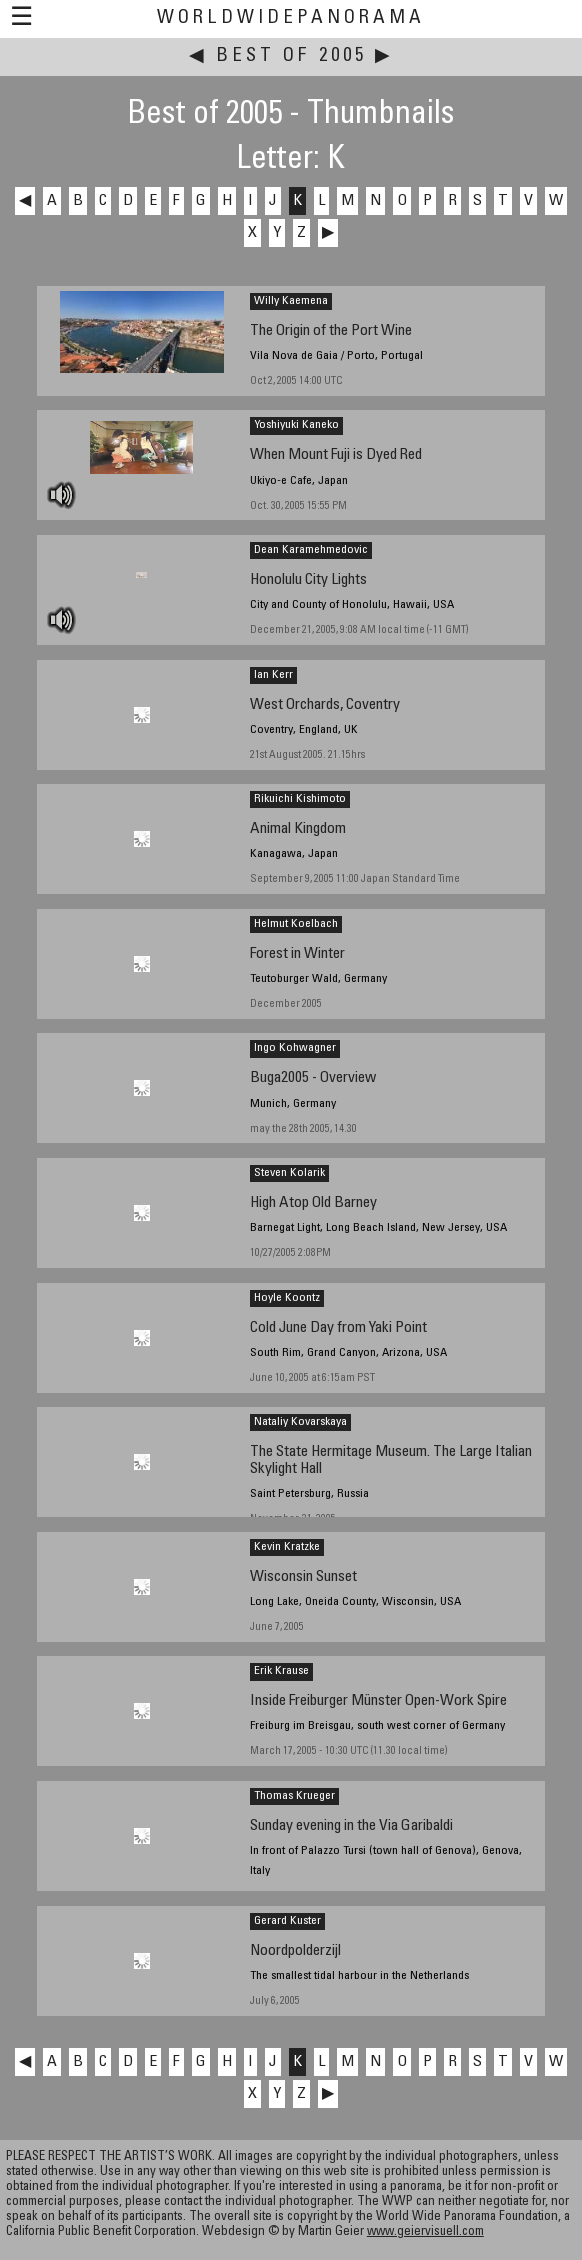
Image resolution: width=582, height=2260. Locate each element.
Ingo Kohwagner (295, 1048)
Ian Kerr (273, 675)
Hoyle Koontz (287, 1298)
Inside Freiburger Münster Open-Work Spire (378, 1701)
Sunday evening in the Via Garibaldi (351, 1826)
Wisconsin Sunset (303, 1577)
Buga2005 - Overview (313, 1078)
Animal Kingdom (298, 829)
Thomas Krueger (294, 1796)
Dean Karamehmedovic (311, 550)
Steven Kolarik (289, 1173)
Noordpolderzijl (295, 1951)
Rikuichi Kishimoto (300, 799)
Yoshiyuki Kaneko (296, 425)
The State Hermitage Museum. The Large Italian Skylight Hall (391, 1461)
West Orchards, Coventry (325, 705)
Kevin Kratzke (287, 1547)
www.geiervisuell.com (425, 2232)
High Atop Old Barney (313, 1203)
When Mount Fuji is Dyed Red (336, 455)
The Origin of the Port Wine (331, 331)
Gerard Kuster (287, 1921)
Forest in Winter (297, 954)
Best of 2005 (291, 56)
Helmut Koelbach (296, 924)
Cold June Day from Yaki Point (338, 1328)
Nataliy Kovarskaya (300, 1422)
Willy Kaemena (291, 301)
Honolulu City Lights (308, 580)
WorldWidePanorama (291, 18)
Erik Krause (281, 1671)
